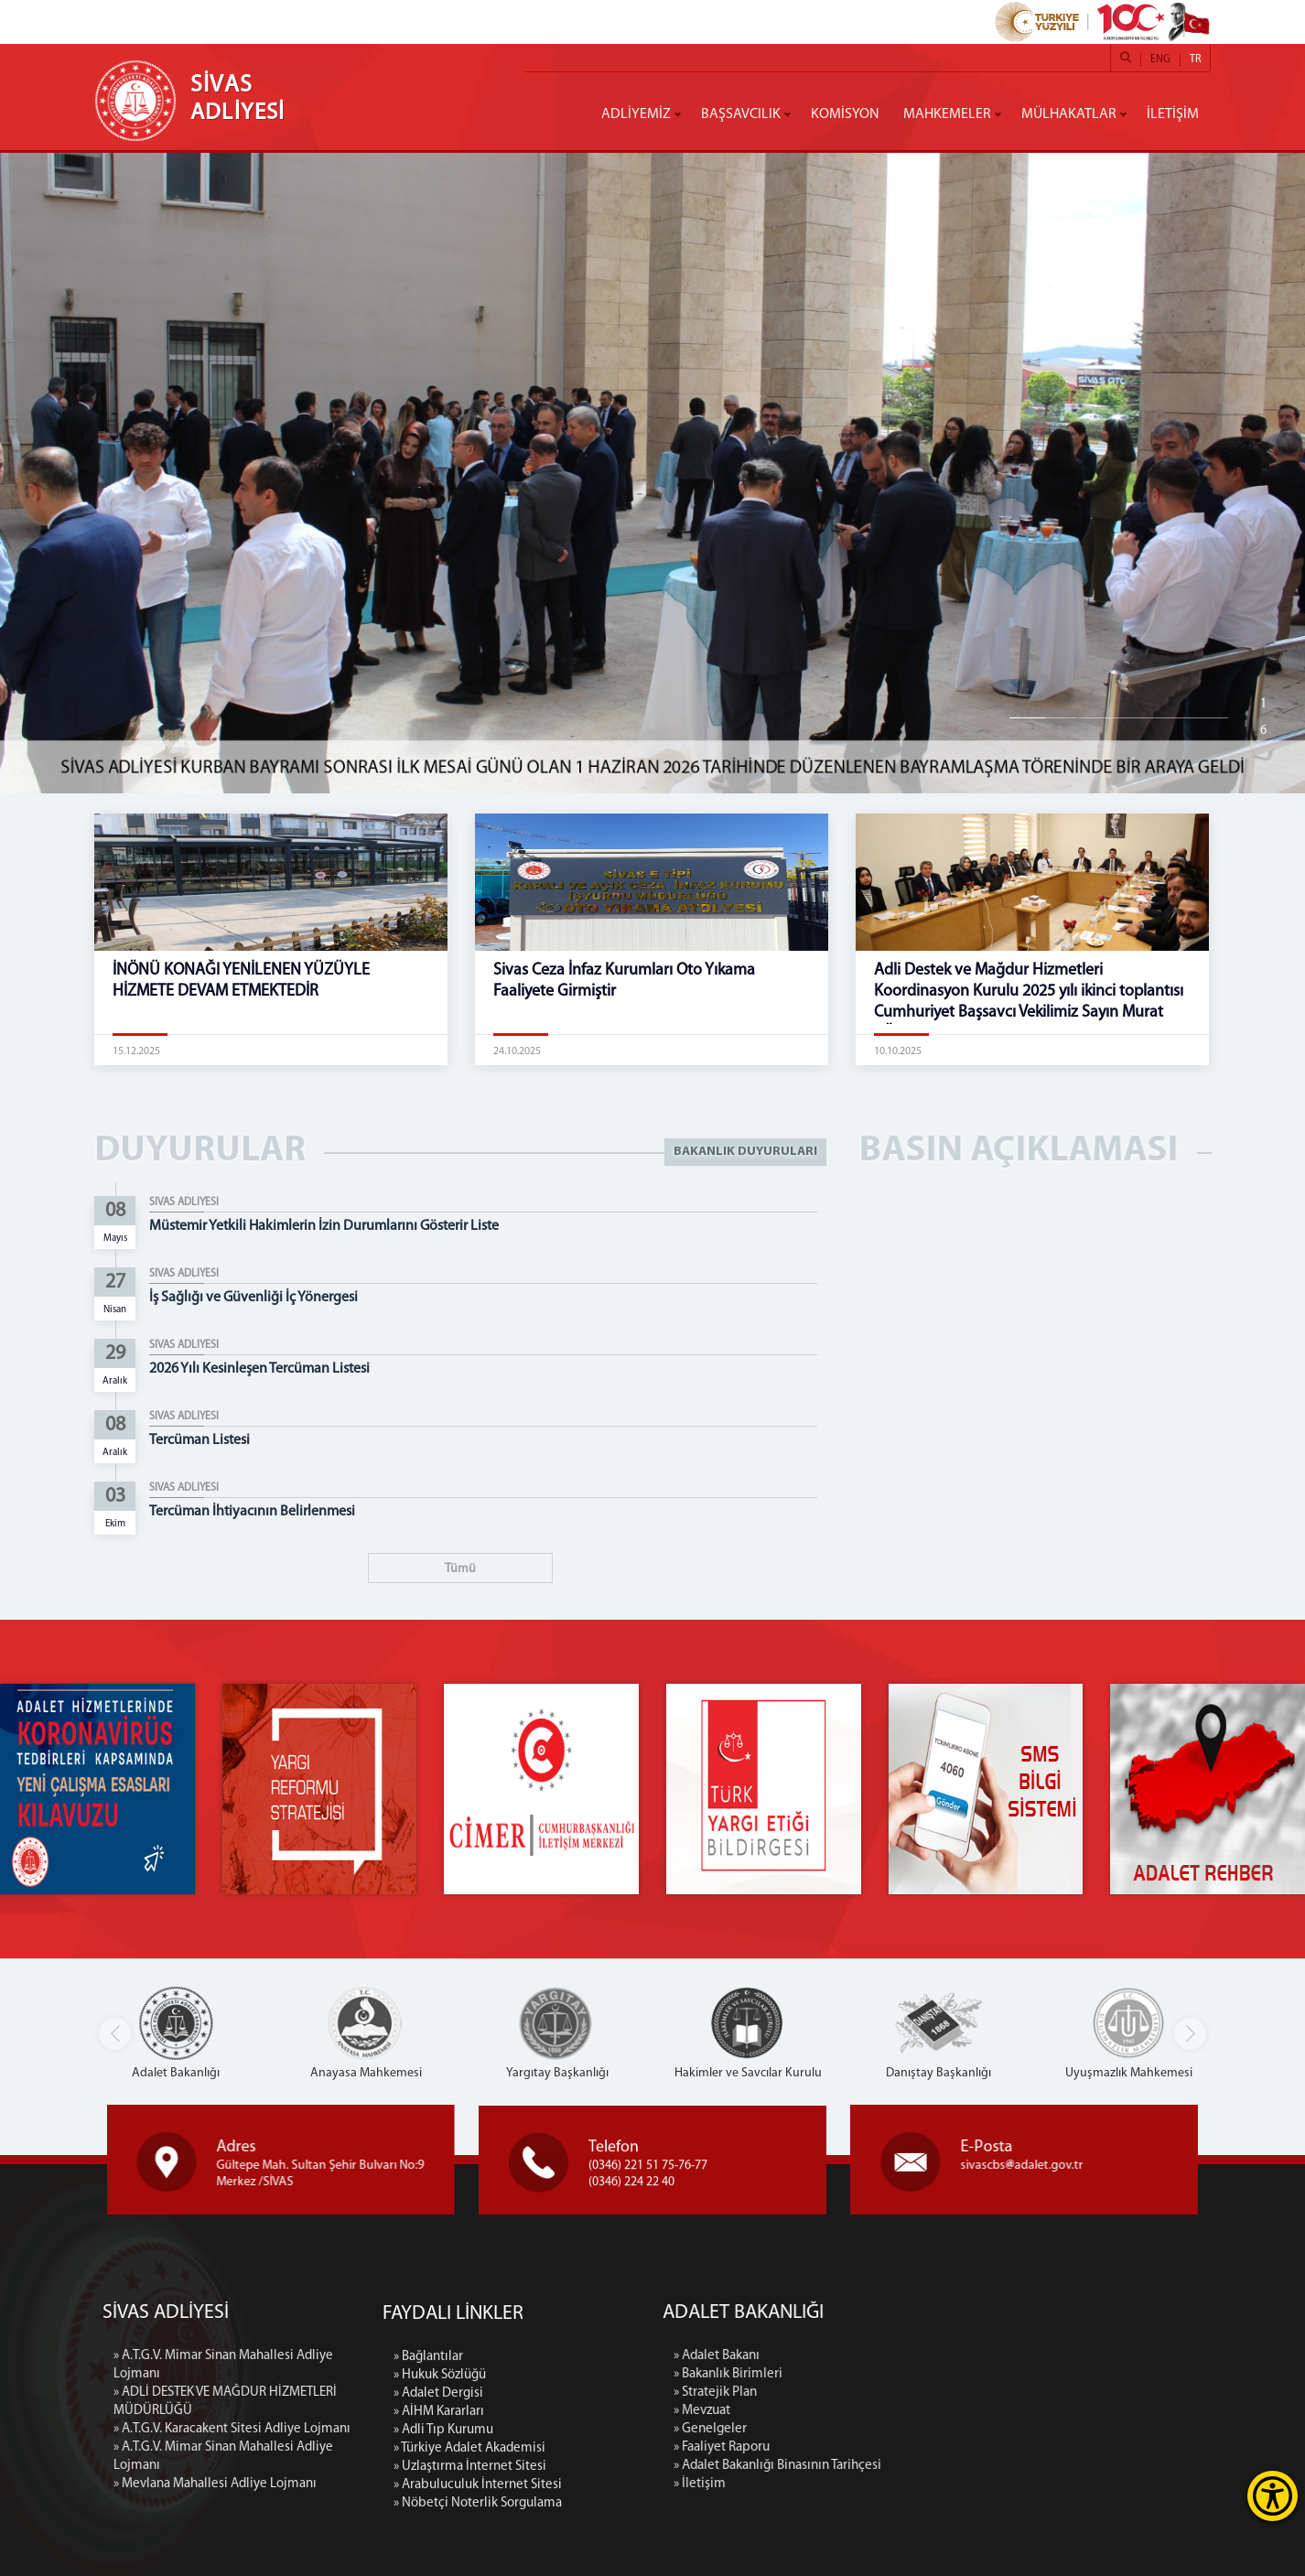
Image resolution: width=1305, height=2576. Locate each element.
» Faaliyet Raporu (924, 2447)
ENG (1160, 59)
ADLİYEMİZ (636, 114)
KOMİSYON (845, 114)
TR (1195, 59)
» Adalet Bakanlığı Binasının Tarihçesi (980, 2466)
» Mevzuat (904, 2411)
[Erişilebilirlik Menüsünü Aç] (1272, 2496)
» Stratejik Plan (917, 2392)
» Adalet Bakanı (919, 2356)
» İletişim (902, 2484)
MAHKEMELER (947, 114)
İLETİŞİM (1173, 114)
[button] (1190, 2034)
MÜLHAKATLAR (1068, 114)
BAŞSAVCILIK (741, 114)
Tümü (460, 1569)
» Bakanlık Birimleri (930, 2374)
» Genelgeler (912, 2429)
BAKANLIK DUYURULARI (745, 1152)
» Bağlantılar (428, 2548)
